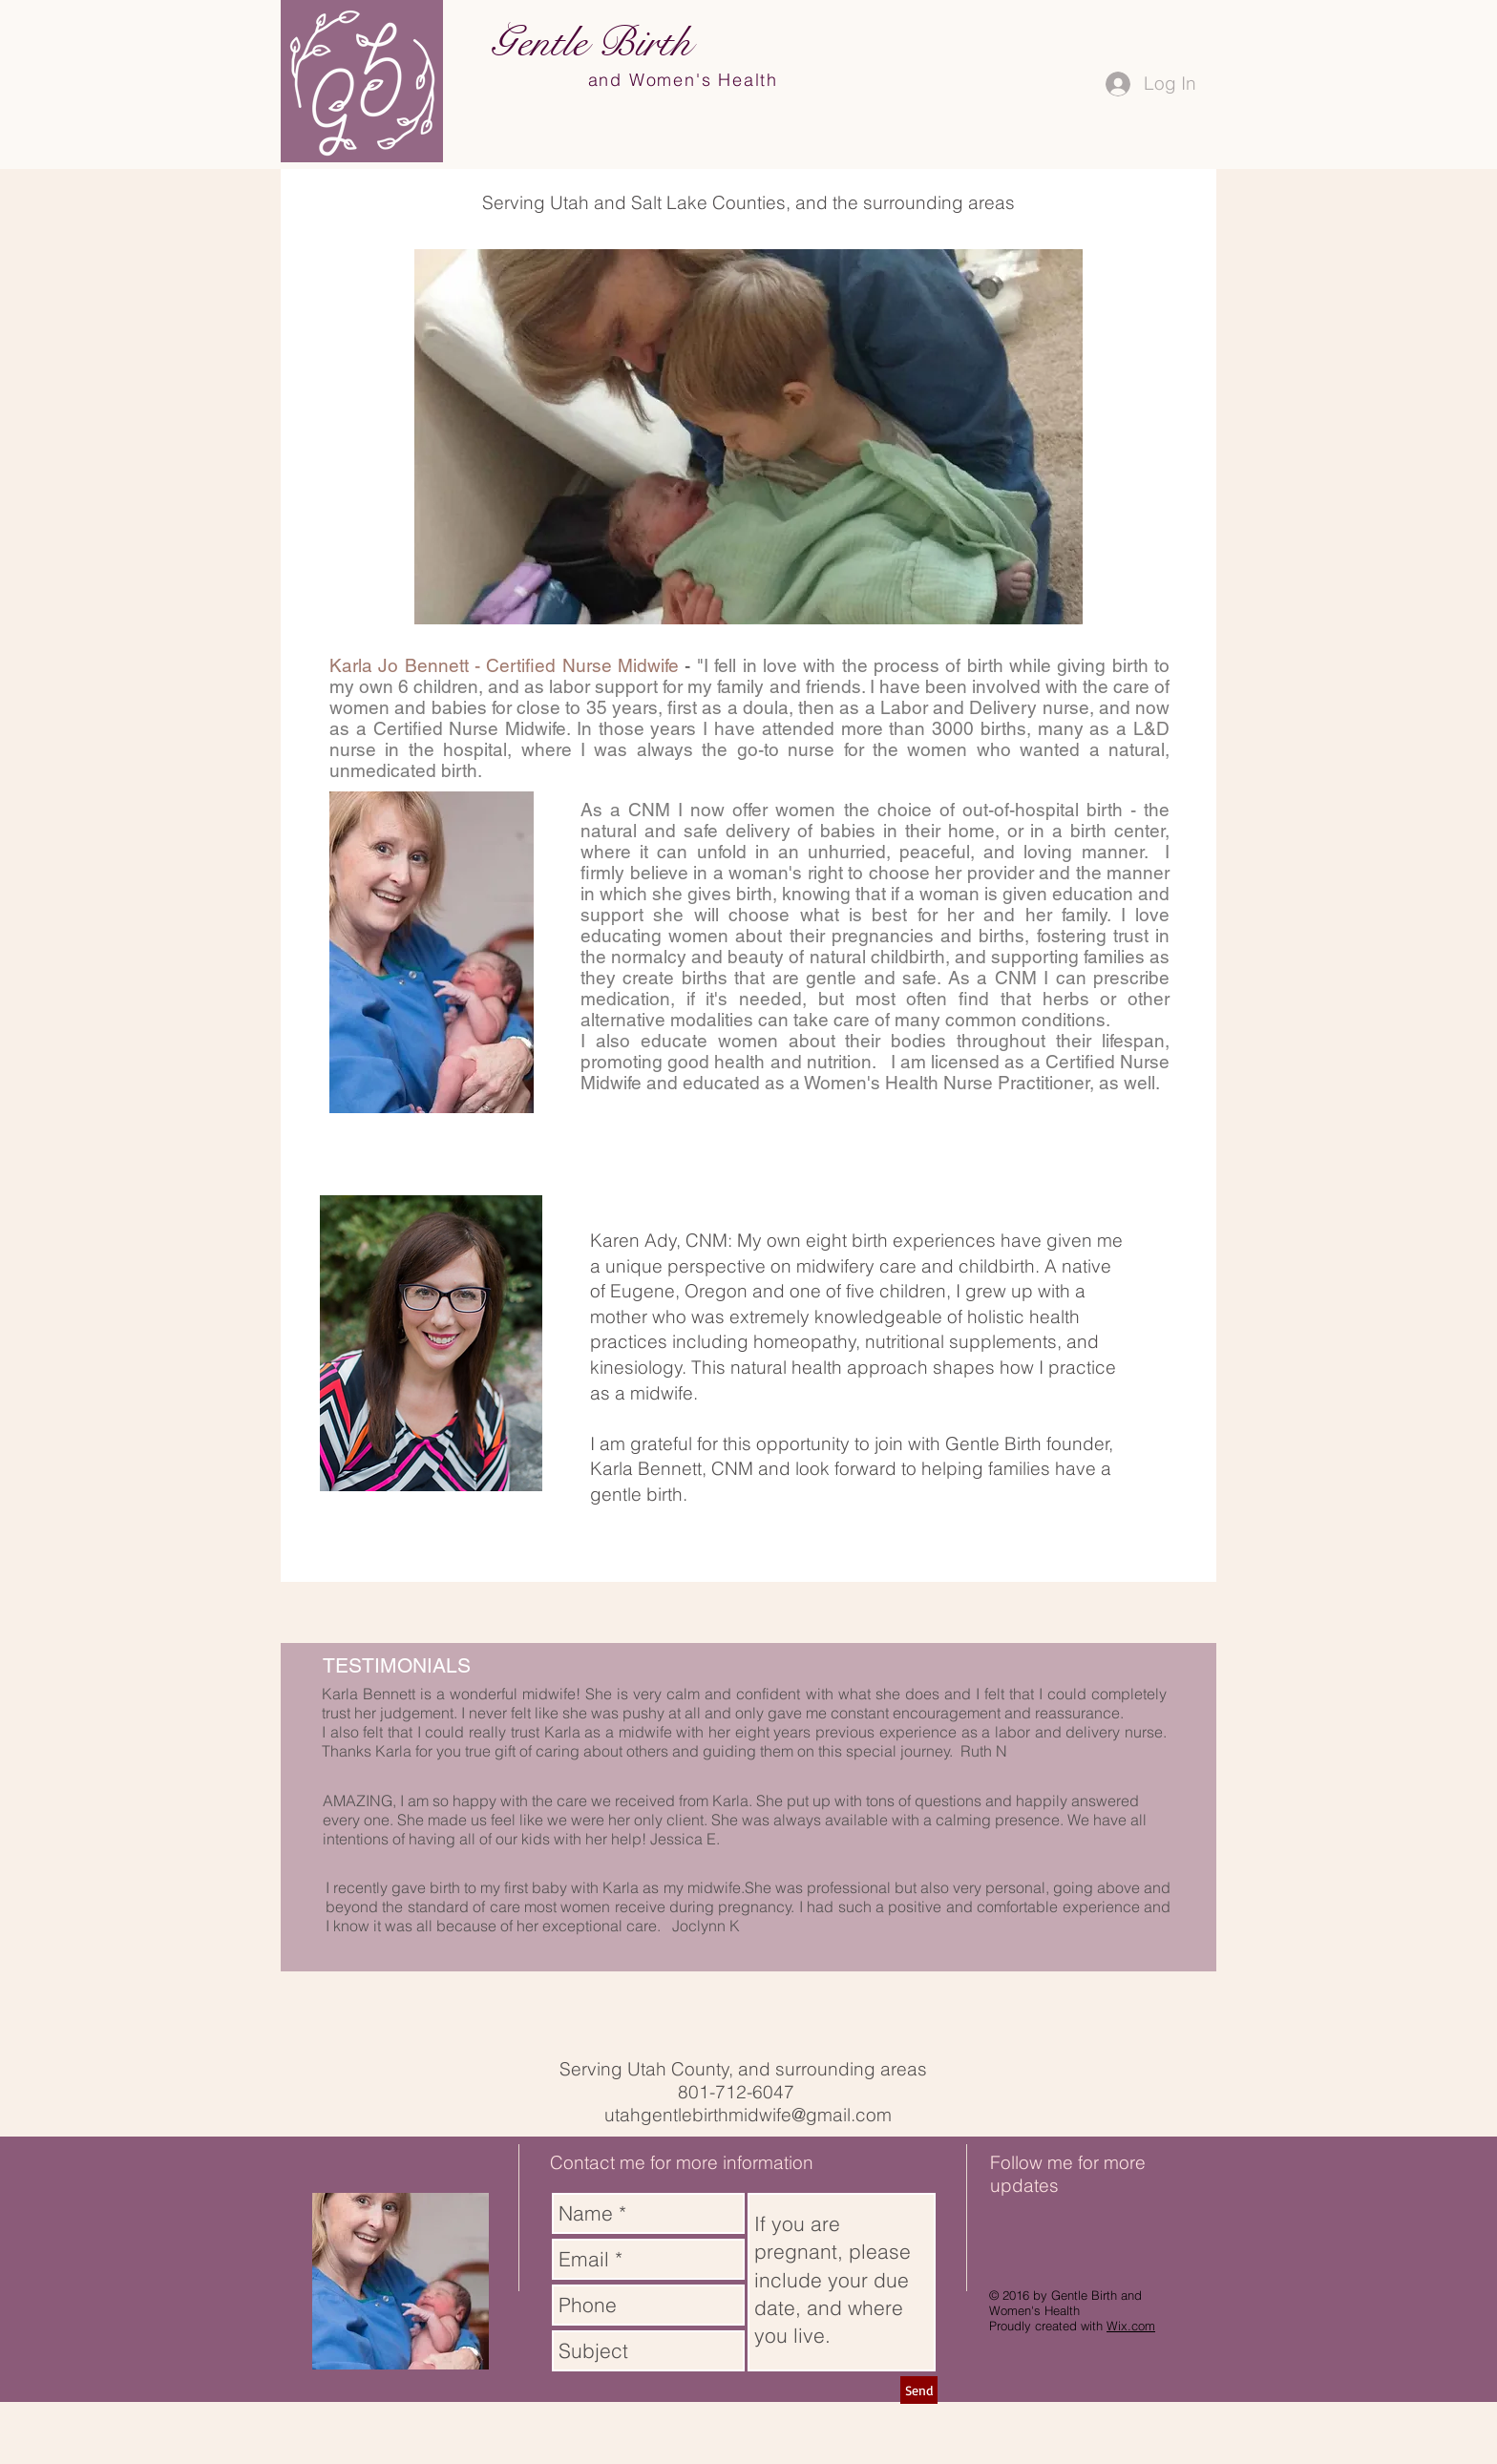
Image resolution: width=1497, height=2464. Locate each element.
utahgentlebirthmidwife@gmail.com (748, 2114)
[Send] (919, 2390)
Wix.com (1131, 2325)
